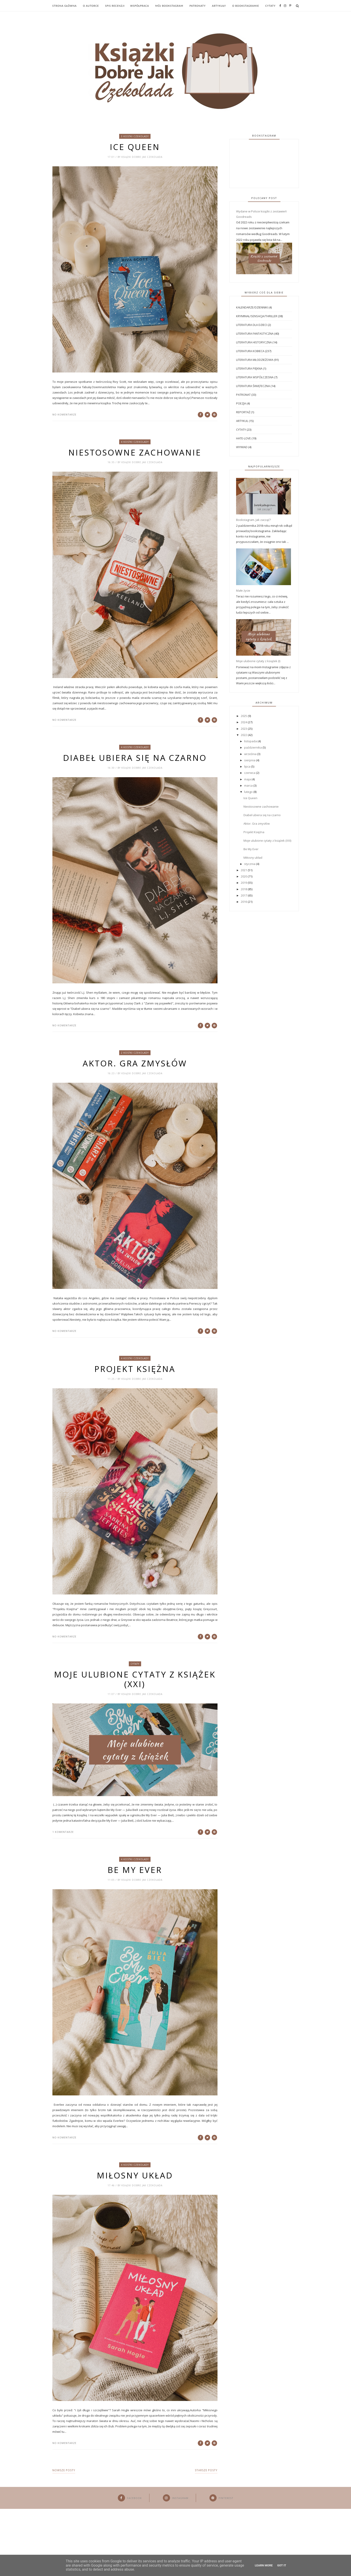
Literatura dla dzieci (251, 325)
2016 (244, 902)
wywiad (242, 447)
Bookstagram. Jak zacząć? (253, 520)
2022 (244, 735)
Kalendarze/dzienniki (252, 307)
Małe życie (243, 590)
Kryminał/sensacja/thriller (256, 316)
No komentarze (64, 414)
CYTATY (270, 5)
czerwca (250, 773)
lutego (248, 792)
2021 (244, 870)
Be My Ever (135, 1871)
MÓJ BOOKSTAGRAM (169, 5)
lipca (247, 766)
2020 (244, 876)
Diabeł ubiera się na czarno (135, 758)
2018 (244, 889)
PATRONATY (197, 5)
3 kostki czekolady (135, 136)
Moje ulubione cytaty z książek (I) (258, 661)
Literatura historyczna (254, 342)
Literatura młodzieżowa (254, 360)
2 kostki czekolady (135, 1053)
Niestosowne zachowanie (135, 453)
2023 (244, 729)
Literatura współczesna (254, 377)
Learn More (264, 2565)
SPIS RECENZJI (115, 5)
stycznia (250, 864)
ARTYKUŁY (219, 5)
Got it (281, 2565)
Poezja (241, 403)
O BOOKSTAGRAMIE (245, 5)
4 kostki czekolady (135, 441)
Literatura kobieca (250, 351)
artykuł (242, 421)
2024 (244, 722)
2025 (244, 716)
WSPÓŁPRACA (139, 5)
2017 (244, 895)
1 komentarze (63, 1833)
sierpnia (250, 760)
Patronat (243, 395)
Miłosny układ (135, 2177)
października (253, 747)
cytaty (135, 1664)
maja (248, 779)
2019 (244, 883)
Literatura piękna (249, 368)
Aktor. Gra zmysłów (135, 1064)
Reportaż (243, 412)
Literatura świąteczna (253, 386)
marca (248, 785)
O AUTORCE (91, 5)
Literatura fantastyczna (254, 334)
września (250, 754)
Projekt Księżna (134, 1370)
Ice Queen (135, 147)
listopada (251, 741)
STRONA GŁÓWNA (64, 5)
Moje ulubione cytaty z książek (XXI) (135, 1680)
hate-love (243, 438)
